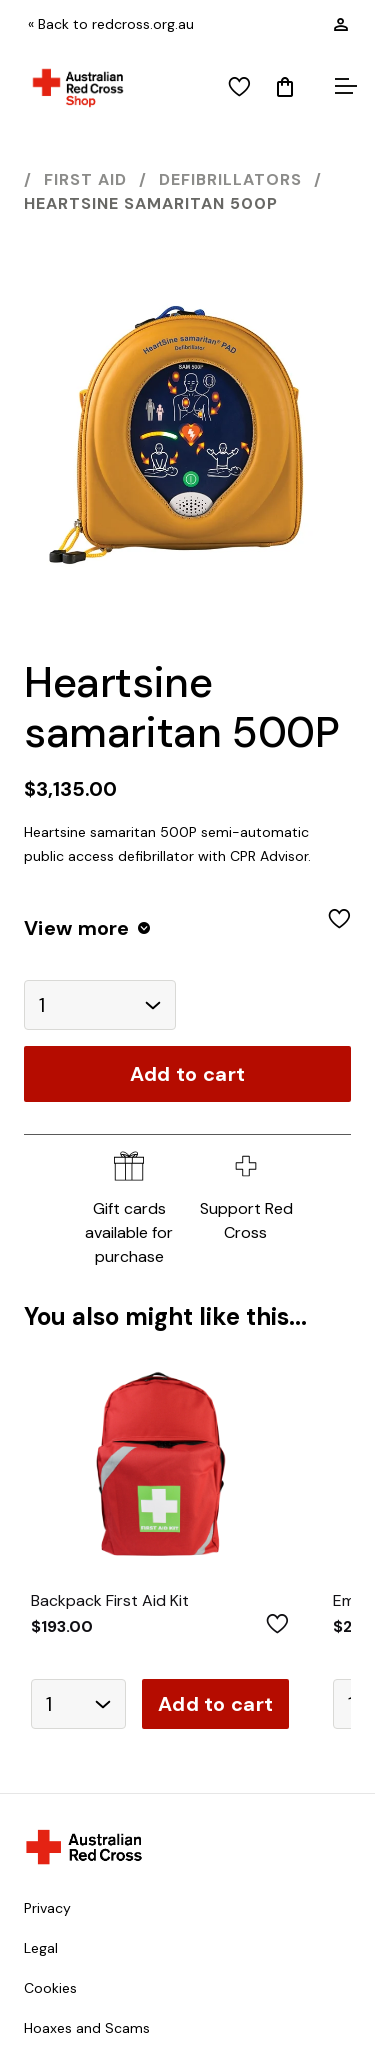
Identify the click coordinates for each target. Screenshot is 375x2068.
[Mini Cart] (285, 88)
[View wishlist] (239, 88)
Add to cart (187, 1074)
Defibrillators (230, 179)
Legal (41, 1948)
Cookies (50, 1988)
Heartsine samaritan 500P (151, 203)
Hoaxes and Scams (87, 2028)
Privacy (47, 1908)
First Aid (85, 179)
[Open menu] (343, 88)
